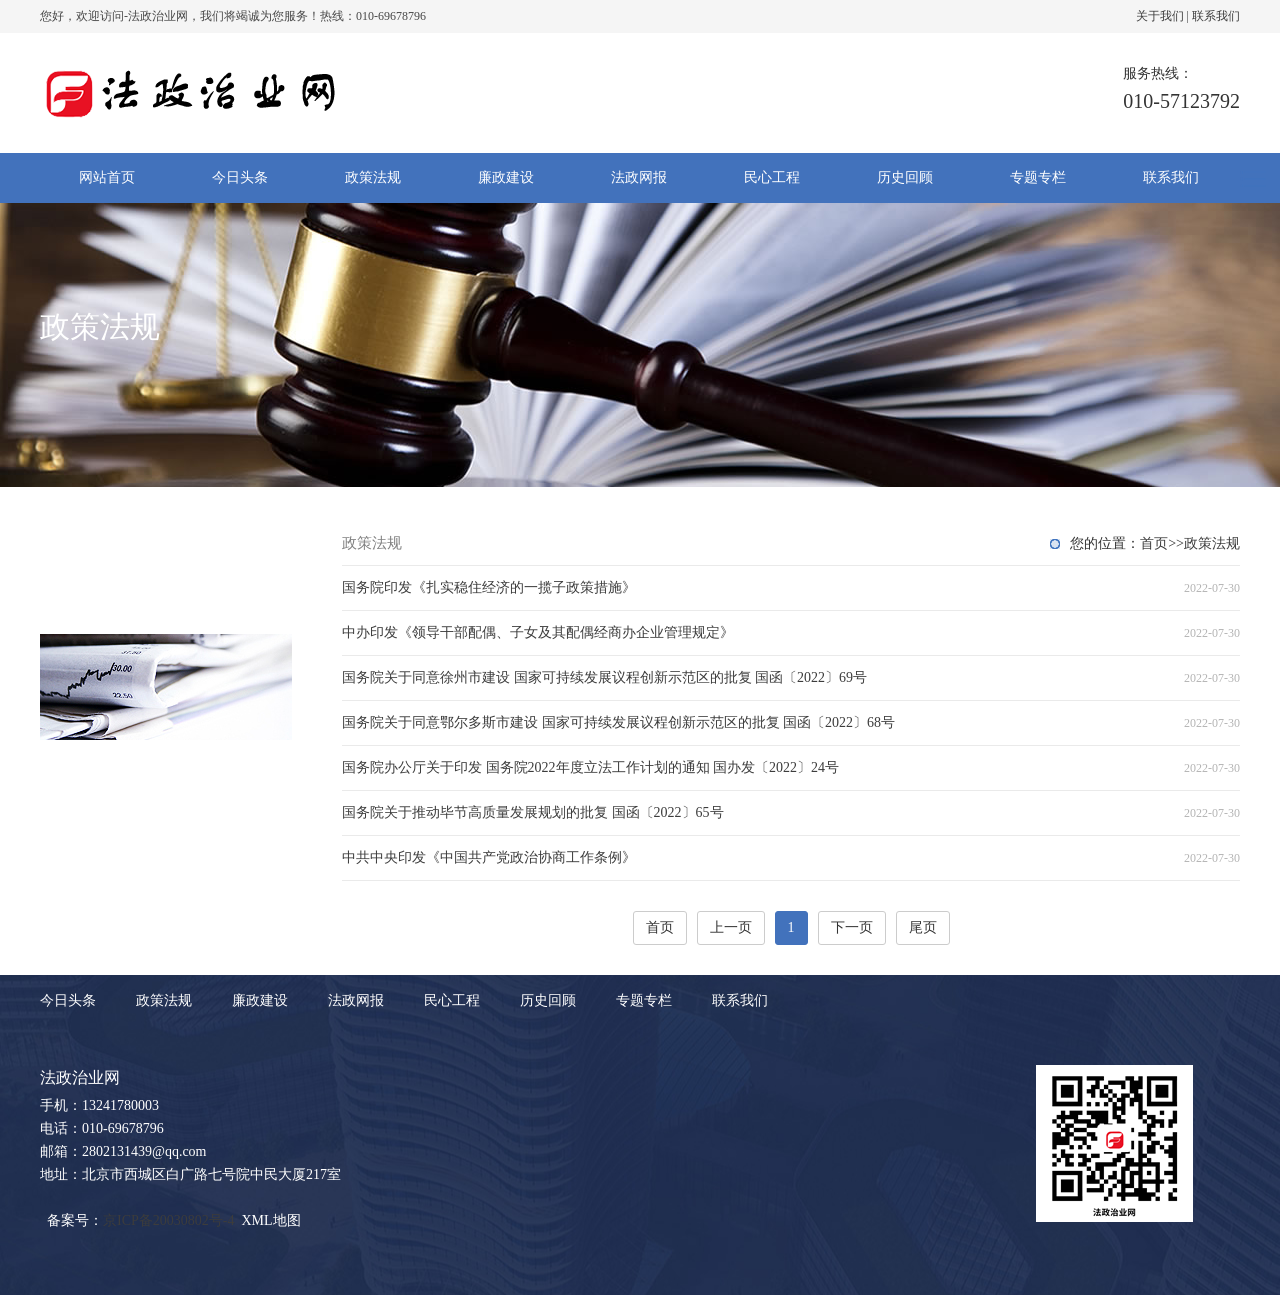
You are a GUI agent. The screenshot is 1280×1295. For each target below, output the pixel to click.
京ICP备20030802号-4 (168, 1220)
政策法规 (373, 177)
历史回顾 (905, 177)
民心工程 (772, 177)
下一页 (852, 927)
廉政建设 (506, 177)
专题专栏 (1038, 177)
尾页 (923, 927)
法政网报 (639, 177)
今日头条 (240, 177)
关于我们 (1160, 16)
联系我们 (1216, 16)
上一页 (731, 927)
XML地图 (270, 1220)
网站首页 (107, 177)
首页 (1154, 543)
